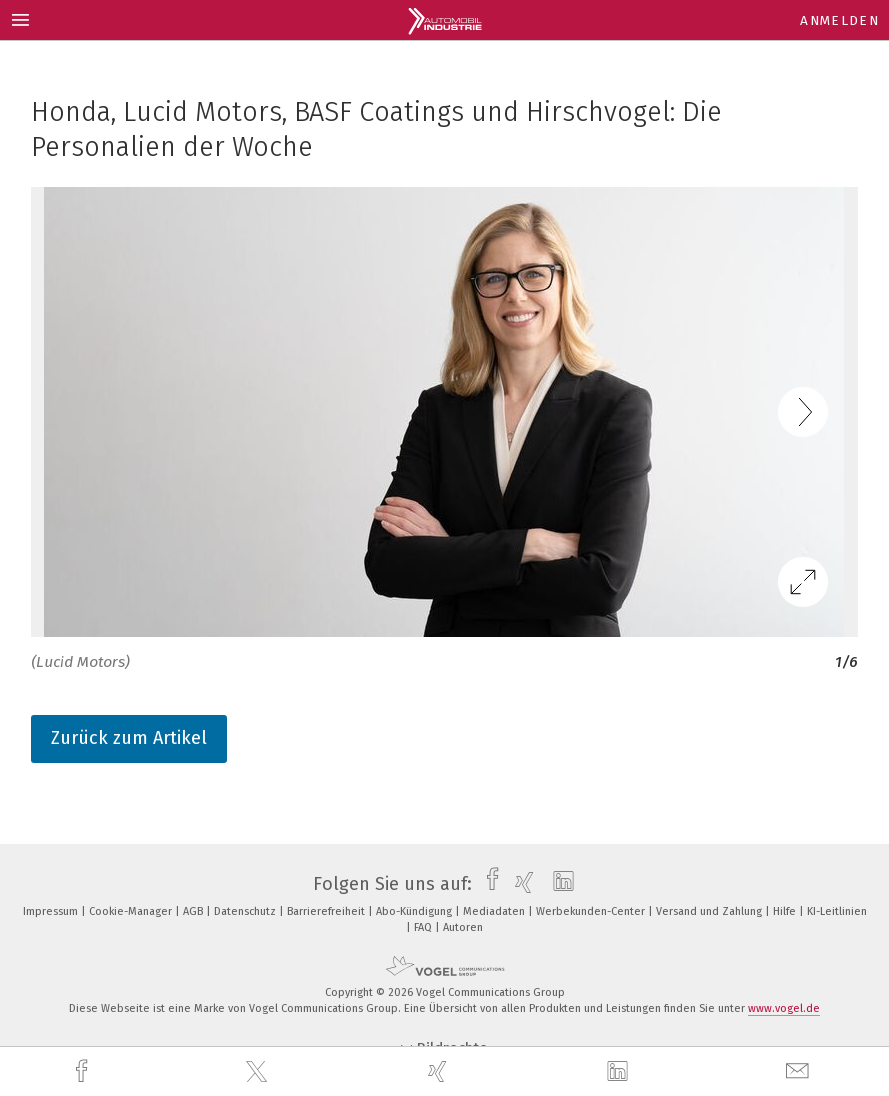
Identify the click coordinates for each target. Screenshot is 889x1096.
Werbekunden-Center (592, 911)
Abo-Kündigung (415, 911)
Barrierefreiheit (327, 911)
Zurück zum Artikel (129, 738)
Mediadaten (495, 911)
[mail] (800, 1071)
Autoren (463, 927)
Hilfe (786, 911)
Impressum (52, 911)
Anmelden (839, 20)
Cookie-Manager (132, 911)
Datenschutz (246, 911)
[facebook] (84, 1071)
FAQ (424, 927)
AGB (194, 911)
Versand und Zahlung (710, 911)
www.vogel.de (784, 1008)
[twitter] (259, 1072)
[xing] (440, 1071)
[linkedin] (620, 1072)
